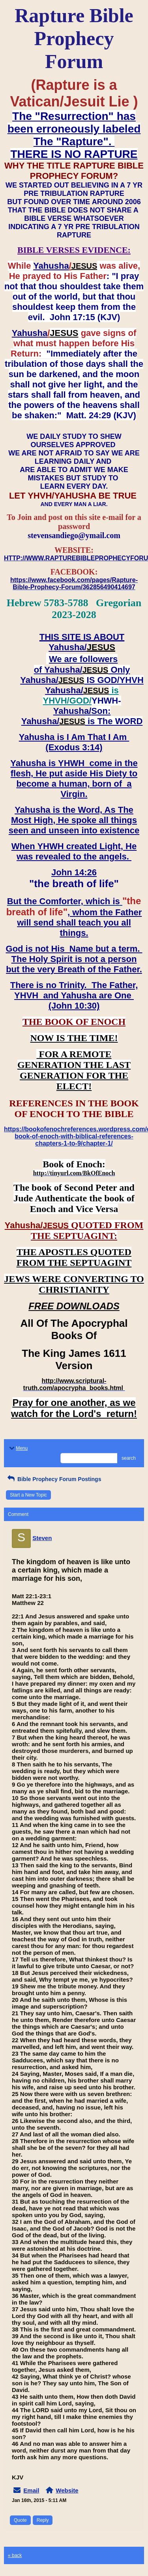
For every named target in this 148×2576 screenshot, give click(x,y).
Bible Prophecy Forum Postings (53, 1479)
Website (67, 2490)
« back (15, 2555)
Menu (18, 1448)
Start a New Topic (28, 1495)
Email (31, 2490)
